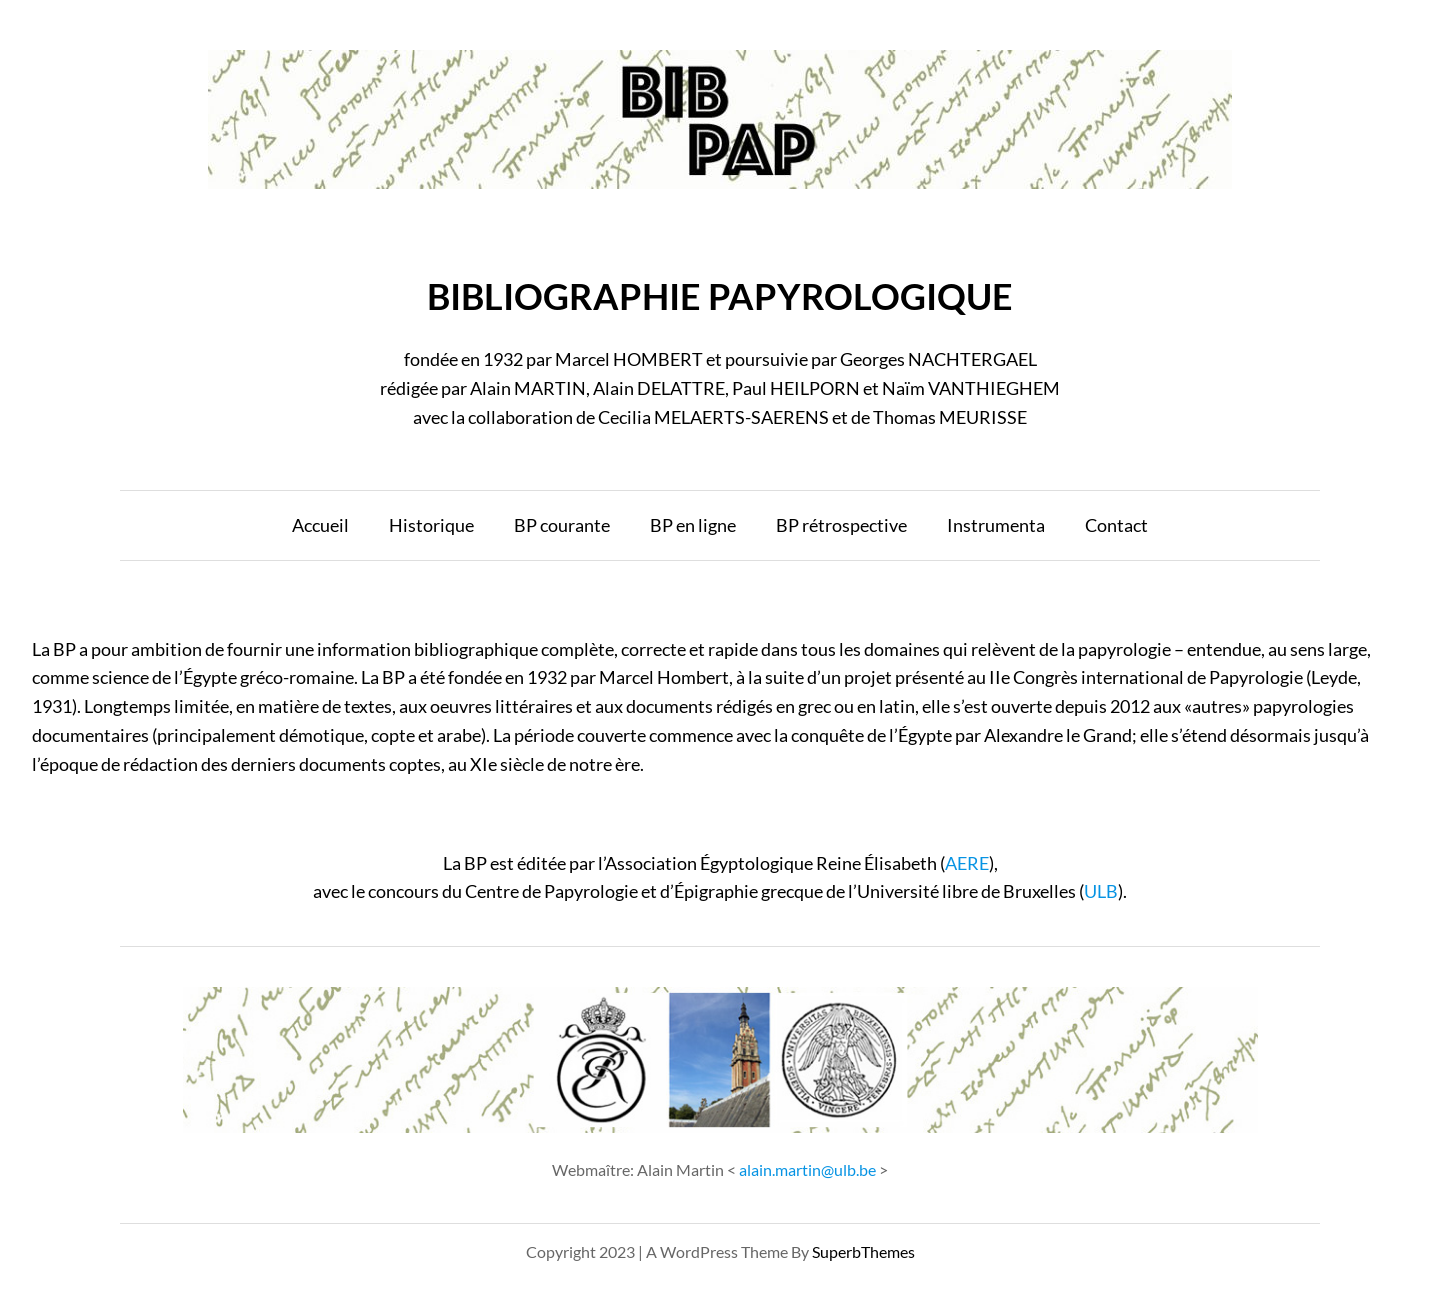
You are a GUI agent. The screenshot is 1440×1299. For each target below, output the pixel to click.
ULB (1101, 891)
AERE (967, 863)
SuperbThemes (863, 1251)
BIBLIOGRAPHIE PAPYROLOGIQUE (720, 296)
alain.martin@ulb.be (807, 1169)
